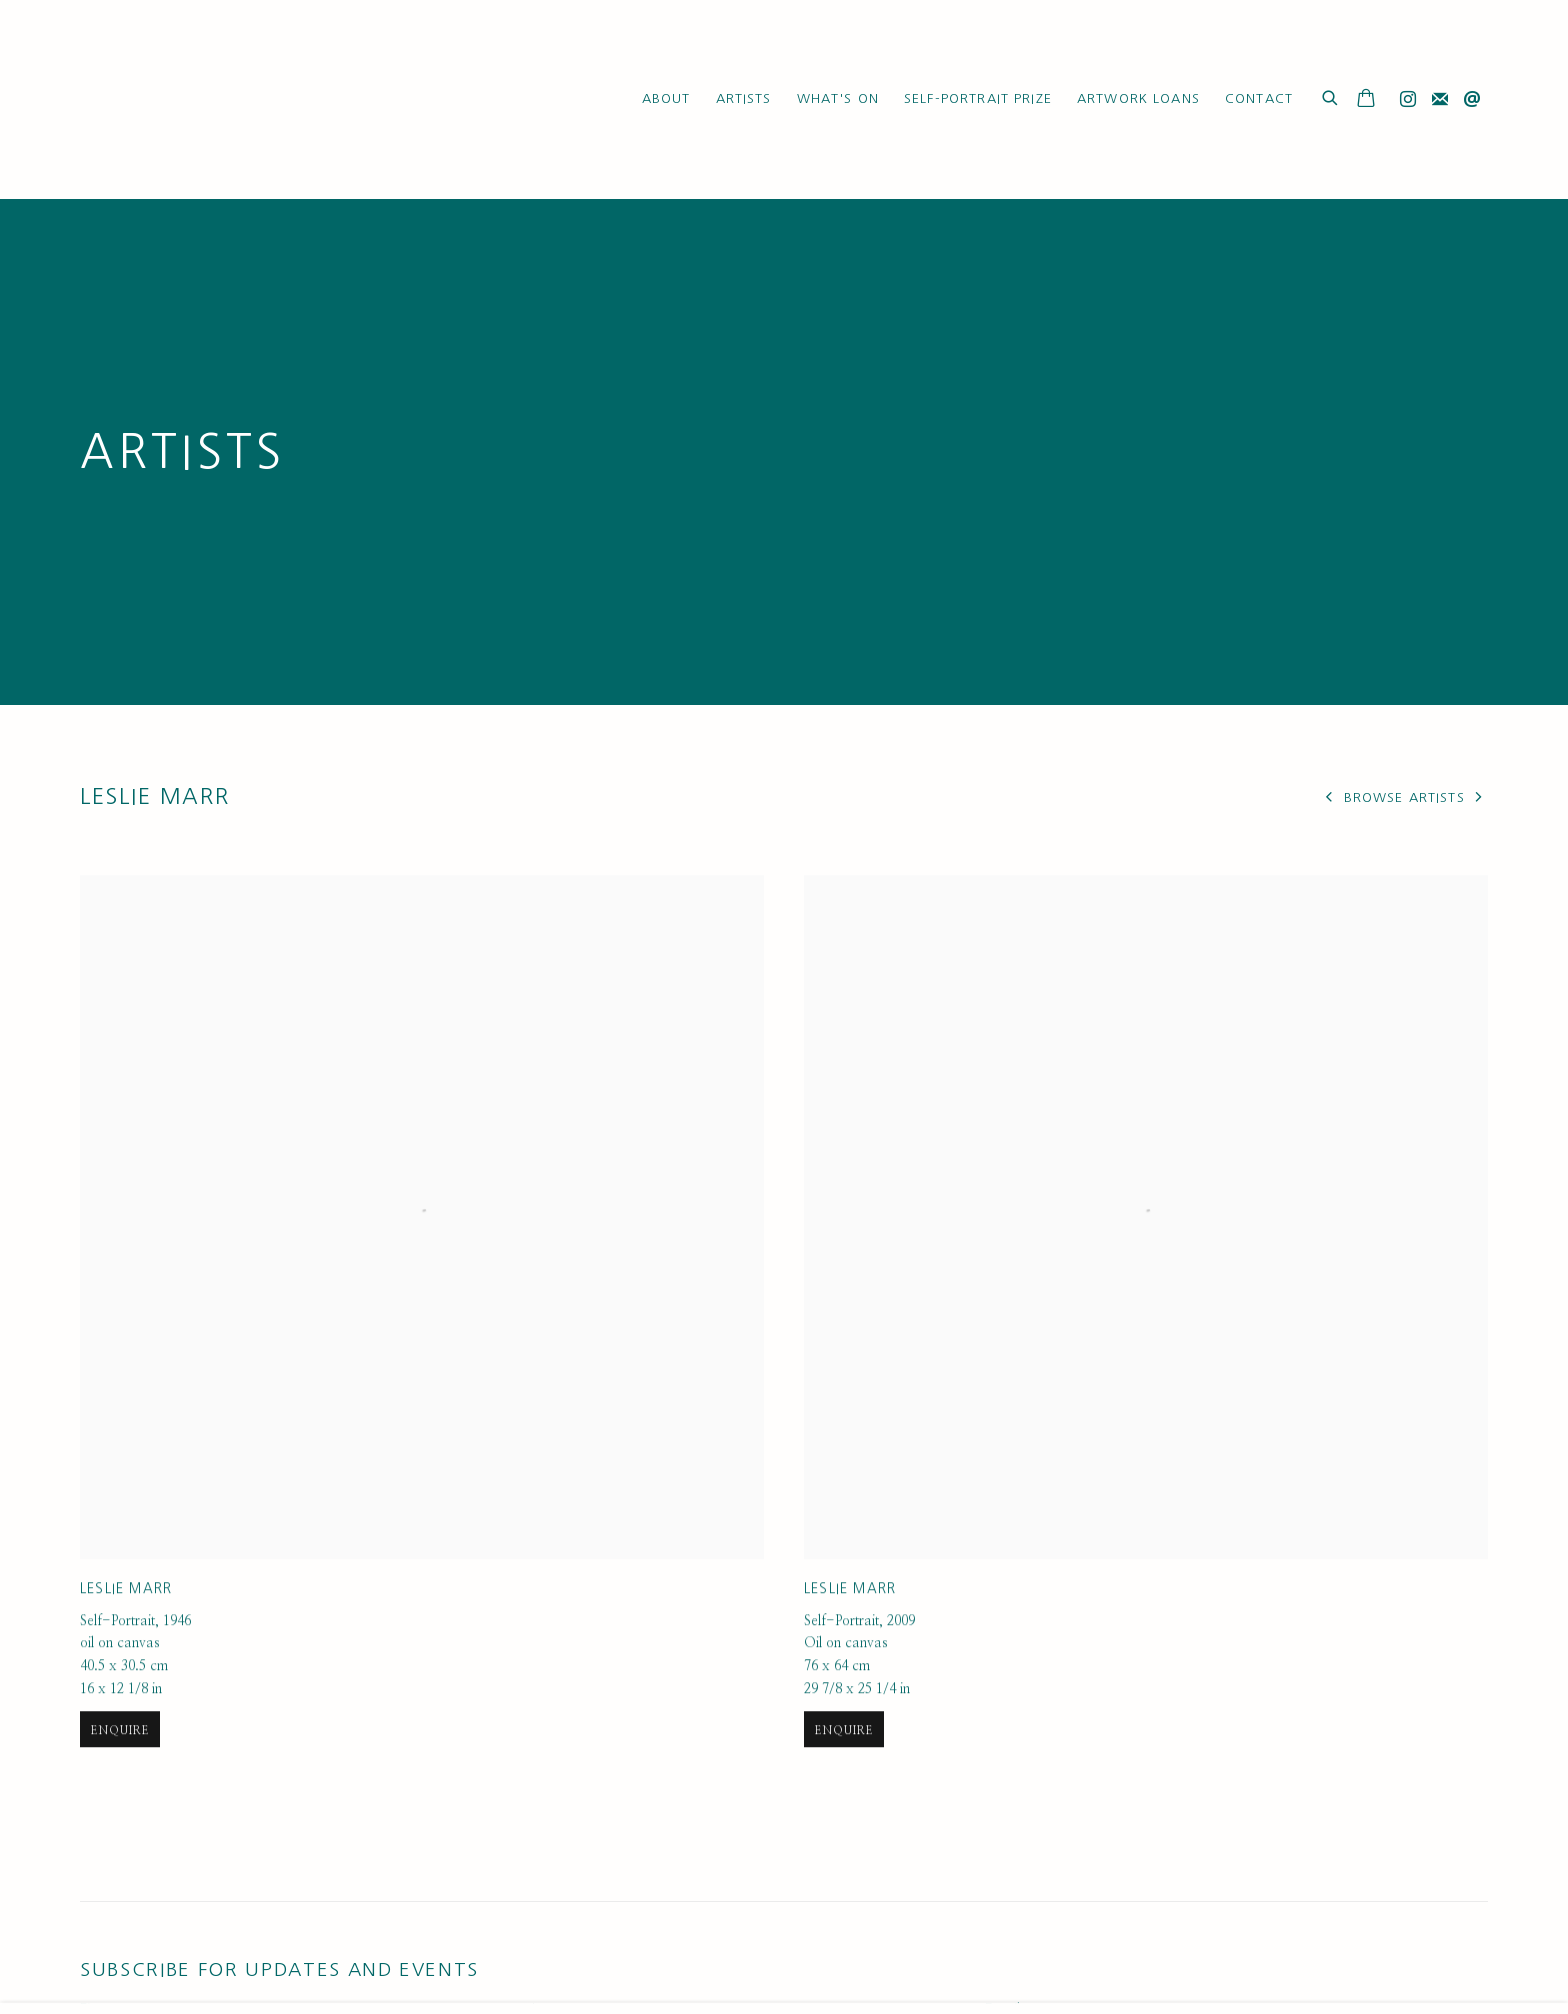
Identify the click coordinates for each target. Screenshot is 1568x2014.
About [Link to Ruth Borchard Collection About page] (666, 98)
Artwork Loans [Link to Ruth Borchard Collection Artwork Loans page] (1138, 98)
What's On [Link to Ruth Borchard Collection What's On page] (838, 98)
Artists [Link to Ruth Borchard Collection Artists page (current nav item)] (744, 98)
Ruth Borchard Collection (200, 99)
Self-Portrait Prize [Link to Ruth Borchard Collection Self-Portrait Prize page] (978, 98)
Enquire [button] (120, 1779)
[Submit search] (1331, 95)
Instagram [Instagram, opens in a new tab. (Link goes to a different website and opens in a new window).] (1408, 100)
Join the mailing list (1440, 100)
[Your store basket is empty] (1366, 100)
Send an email (1472, 100)
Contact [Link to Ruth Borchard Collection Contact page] (1259, 98)
